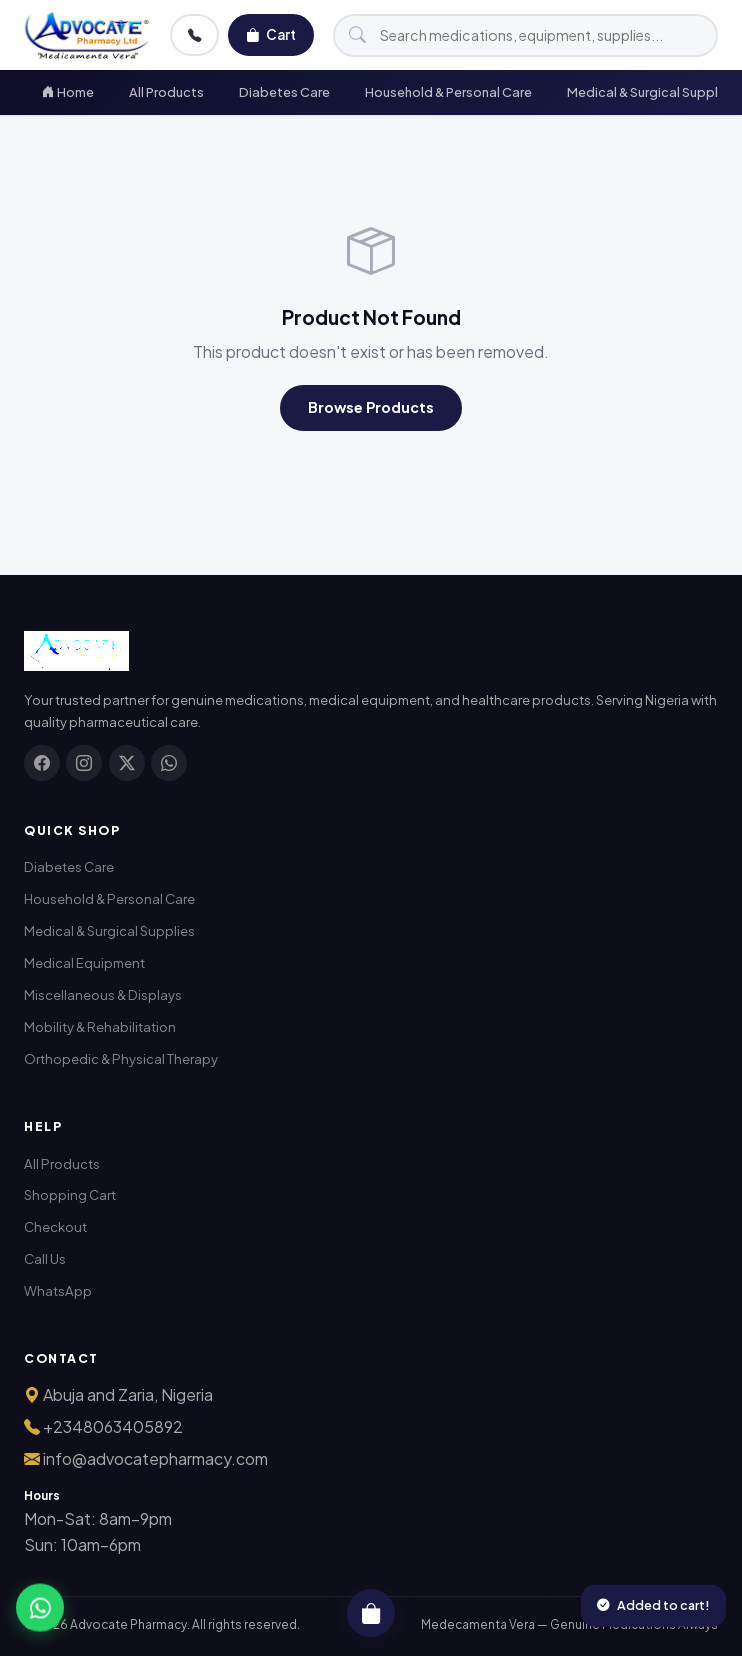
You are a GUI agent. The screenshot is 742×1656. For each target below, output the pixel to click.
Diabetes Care (284, 92)
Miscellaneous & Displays (103, 994)
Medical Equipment (84, 962)
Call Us (45, 1258)
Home (68, 92)
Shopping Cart (70, 1194)
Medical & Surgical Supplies (109, 930)
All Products (166, 92)
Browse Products (371, 407)
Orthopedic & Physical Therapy (121, 1058)
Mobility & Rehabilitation (100, 1026)
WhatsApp (58, 1290)
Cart (270, 35)
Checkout (55, 1226)
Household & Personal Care (448, 92)
